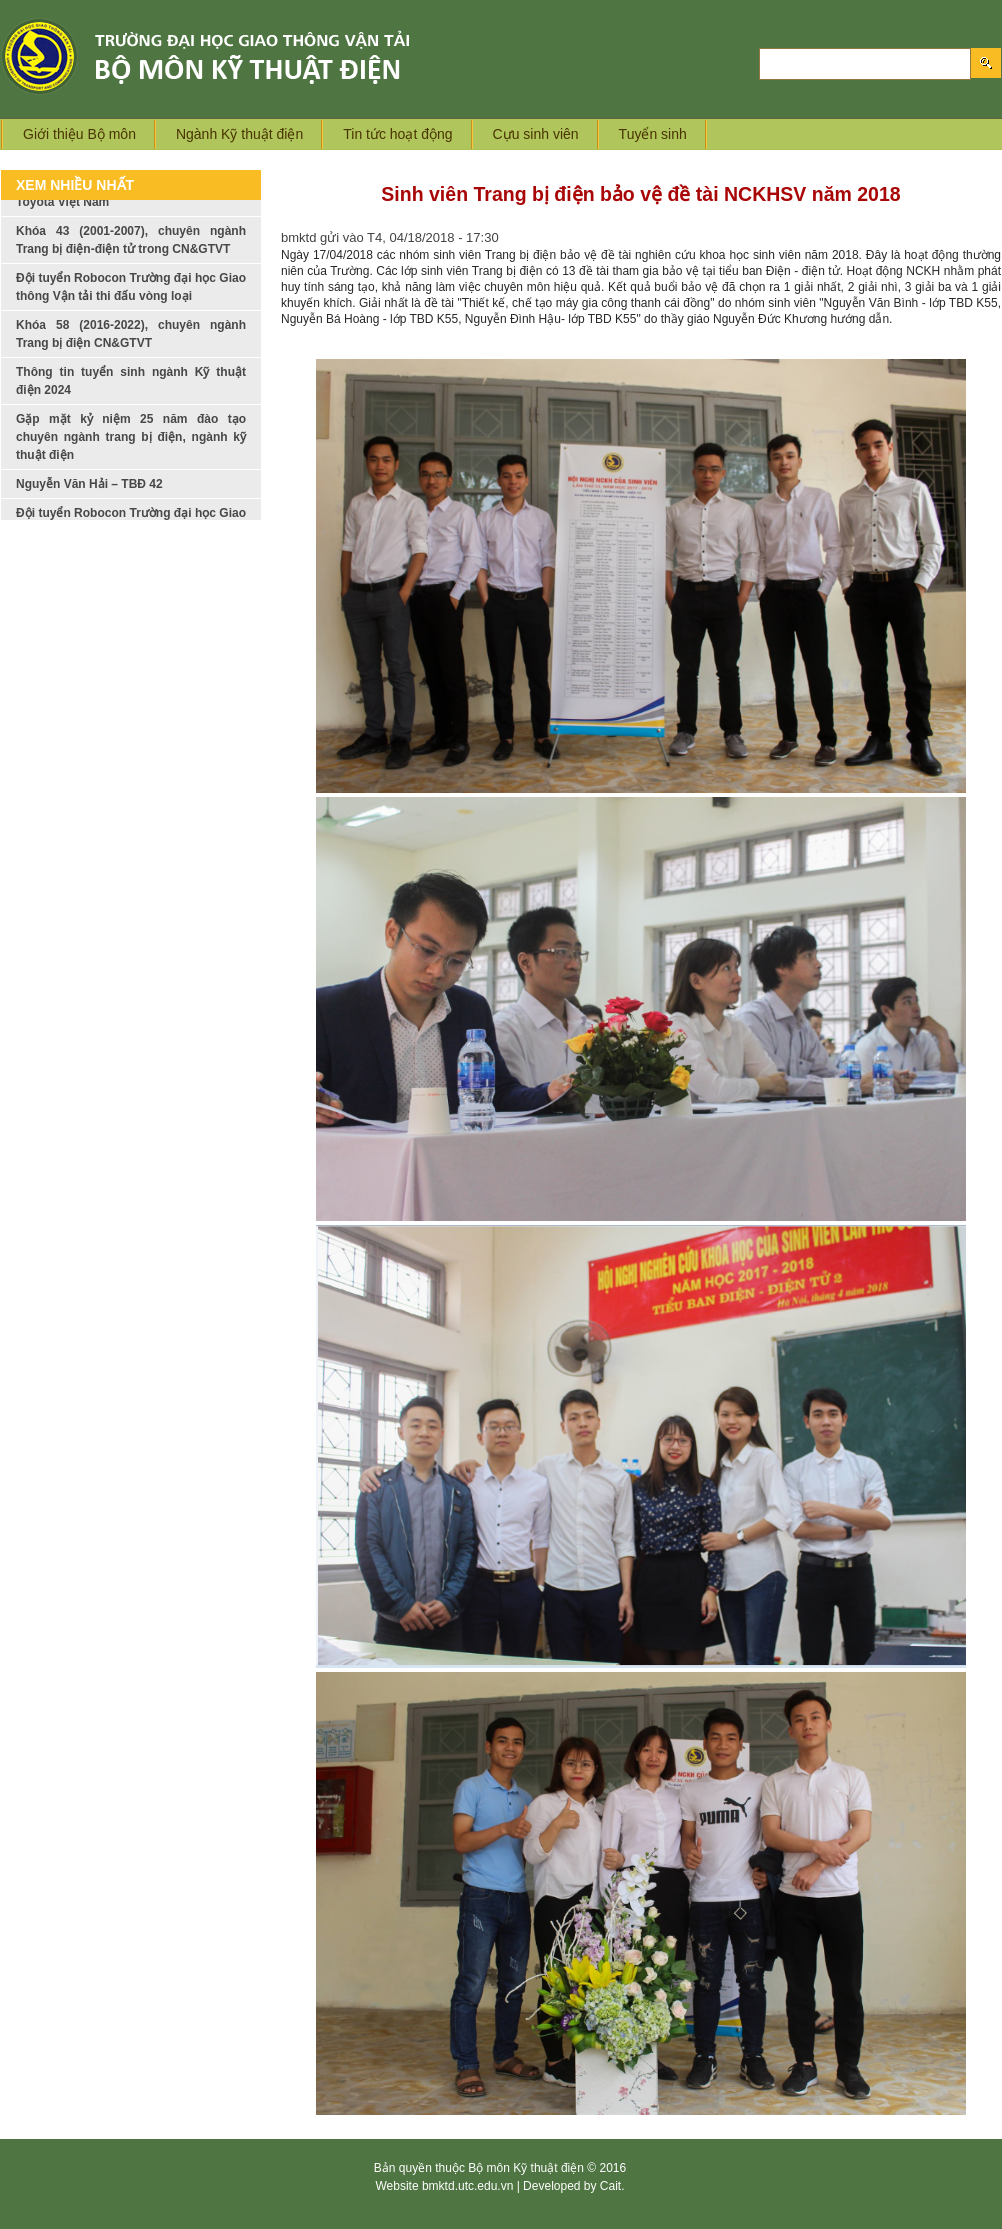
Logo (237, 56)
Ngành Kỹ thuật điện (239, 134)
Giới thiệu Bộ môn (79, 134)
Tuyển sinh (653, 134)
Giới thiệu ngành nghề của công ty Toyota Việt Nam (131, 210)
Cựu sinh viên (536, 134)
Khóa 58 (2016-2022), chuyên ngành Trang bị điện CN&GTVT (131, 351)
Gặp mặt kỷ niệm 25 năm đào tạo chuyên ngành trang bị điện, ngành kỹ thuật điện (131, 454)
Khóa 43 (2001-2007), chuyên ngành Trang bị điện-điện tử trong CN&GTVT (131, 257)
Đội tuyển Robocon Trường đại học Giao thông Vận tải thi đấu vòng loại (131, 304)
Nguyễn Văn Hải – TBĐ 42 (89, 501)
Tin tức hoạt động (397, 134)
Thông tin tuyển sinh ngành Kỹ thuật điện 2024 (131, 398)
